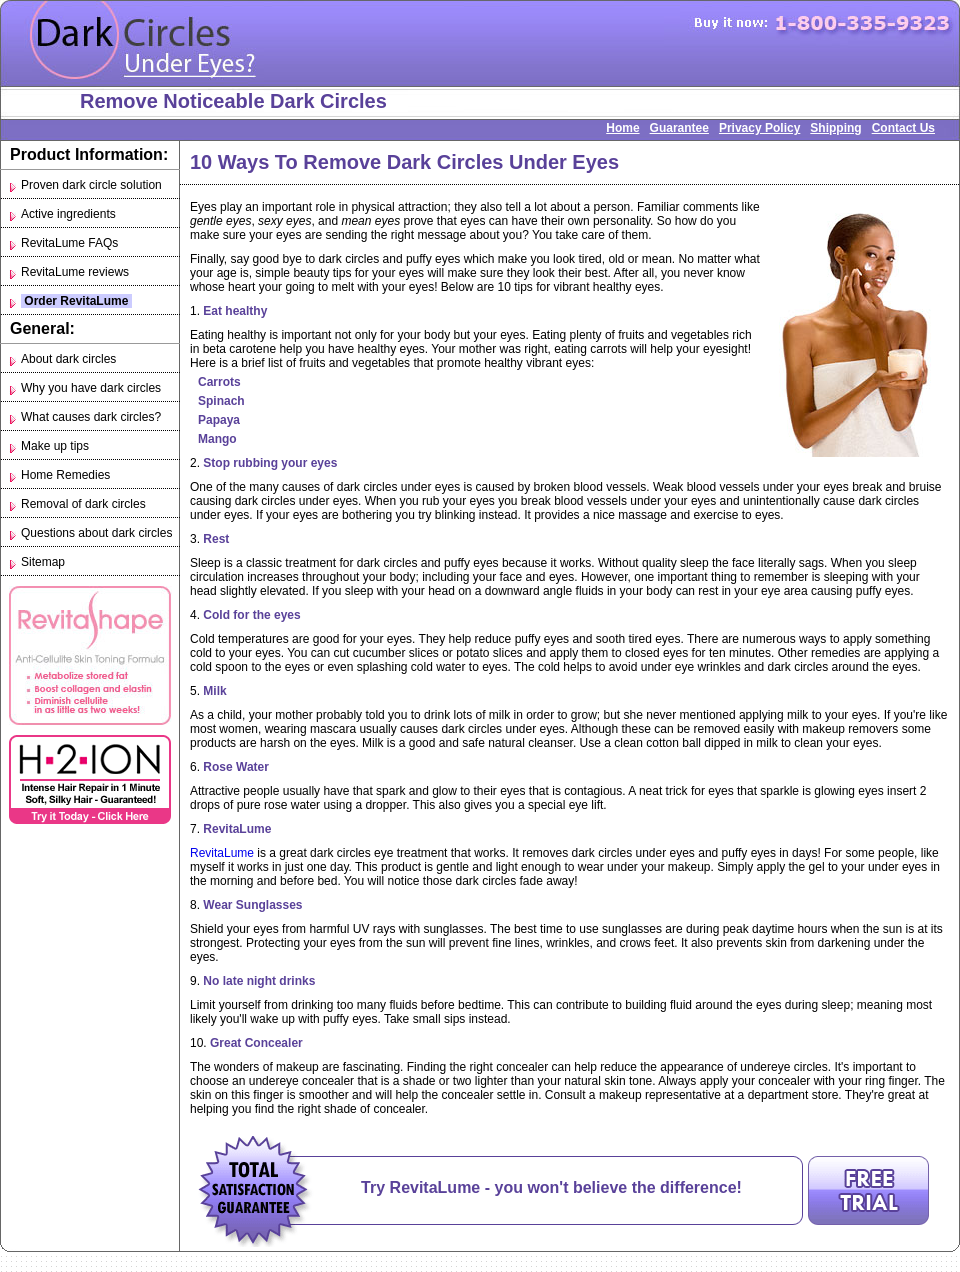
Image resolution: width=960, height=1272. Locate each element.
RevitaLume (222, 853)
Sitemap (43, 562)
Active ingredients (68, 214)
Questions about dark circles (96, 533)
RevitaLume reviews (75, 272)
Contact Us (903, 128)
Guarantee (679, 128)
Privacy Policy (759, 128)
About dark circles (68, 359)
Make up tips (55, 446)
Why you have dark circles (91, 388)
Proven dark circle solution (91, 185)
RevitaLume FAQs (69, 243)
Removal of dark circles (83, 504)
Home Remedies (65, 475)
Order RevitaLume (76, 301)
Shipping (835, 128)
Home (622, 128)
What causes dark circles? (91, 417)
